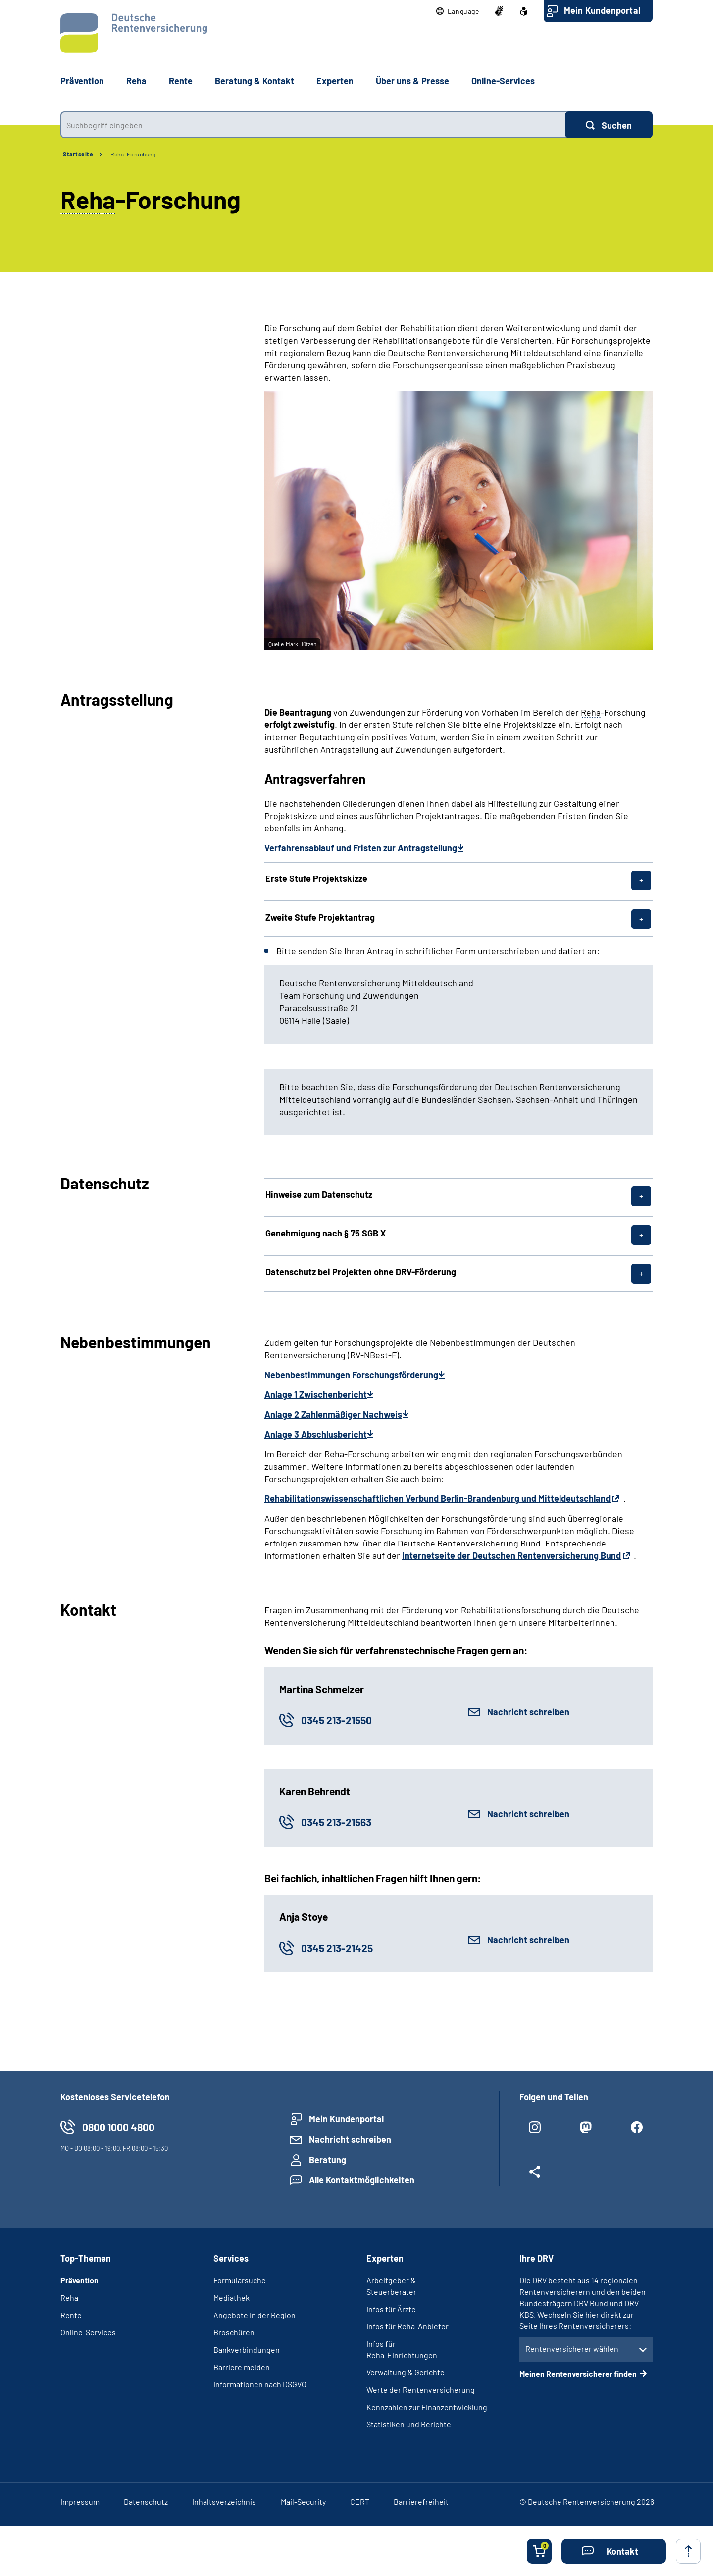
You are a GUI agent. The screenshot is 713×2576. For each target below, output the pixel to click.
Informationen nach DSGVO (259, 2384)
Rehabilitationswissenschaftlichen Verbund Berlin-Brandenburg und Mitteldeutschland (437, 1498)
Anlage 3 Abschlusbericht (315, 1434)
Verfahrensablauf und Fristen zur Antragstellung (360, 847)
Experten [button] (335, 80)
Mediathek (231, 2297)
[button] (457, 11)
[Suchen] (609, 124)
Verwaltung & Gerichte (405, 2372)
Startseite (78, 154)
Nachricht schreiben (528, 1711)
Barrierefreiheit (421, 2501)
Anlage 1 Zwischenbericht (315, 1394)
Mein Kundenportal (602, 10)
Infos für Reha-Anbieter (407, 2326)
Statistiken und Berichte (408, 2424)
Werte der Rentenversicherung (420, 2389)
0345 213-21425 (337, 1948)
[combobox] (312, 124)
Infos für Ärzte (391, 2309)
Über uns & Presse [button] (412, 80)
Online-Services (503, 80)
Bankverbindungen (246, 2349)
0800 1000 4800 (118, 2127)
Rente (71, 2314)
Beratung (327, 2159)
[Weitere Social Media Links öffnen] (535, 2176)
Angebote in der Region (254, 2314)
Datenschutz (146, 2501)
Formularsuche (239, 2280)
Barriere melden (241, 2366)
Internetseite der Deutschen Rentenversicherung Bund (511, 1555)
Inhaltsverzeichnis (224, 2501)
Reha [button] (136, 80)
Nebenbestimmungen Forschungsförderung (351, 1374)
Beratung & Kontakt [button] (254, 80)
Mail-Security (303, 2501)
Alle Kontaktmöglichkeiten (361, 2179)
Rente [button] (181, 80)
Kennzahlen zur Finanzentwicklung (426, 2407)
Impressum (80, 2501)
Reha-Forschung (132, 154)
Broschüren (234, 2332)
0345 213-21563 (336, 1822)
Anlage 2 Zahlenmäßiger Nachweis (333, 1414)
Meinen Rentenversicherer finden (578, 2373)
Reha (69, 2297)
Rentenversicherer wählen (571, 2348)
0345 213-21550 (336, 1720)
